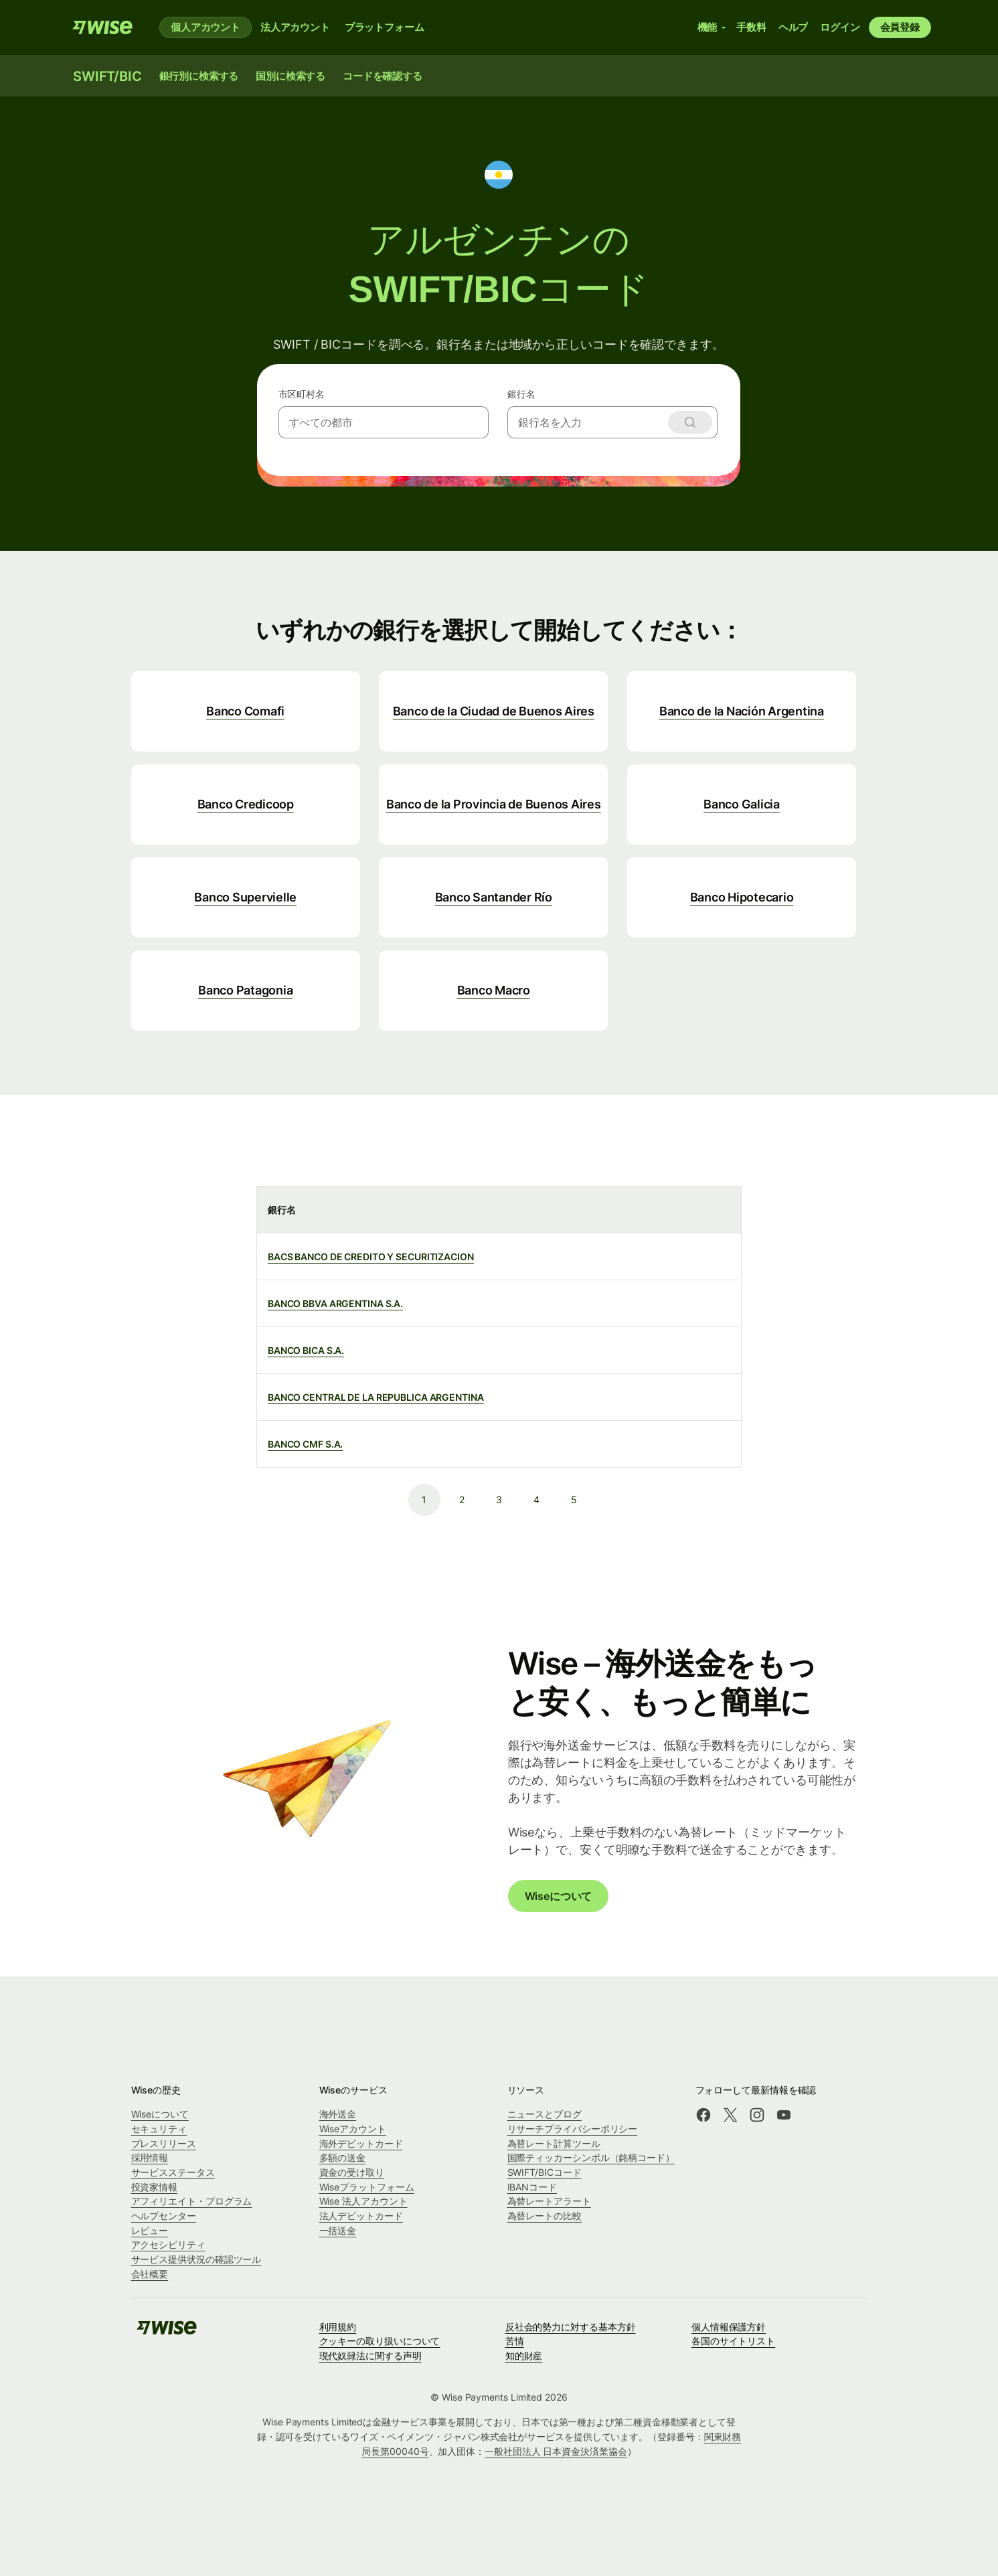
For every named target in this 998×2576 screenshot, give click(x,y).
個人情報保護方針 (728, 2326)
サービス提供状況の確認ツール (196, 2259)
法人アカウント (295, 27)
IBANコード (532, 2187)
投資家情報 (154, 2187)
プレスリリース (163, 2143)
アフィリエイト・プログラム (191, 2201)
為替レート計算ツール (553, 2143)
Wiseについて (558, 1896)
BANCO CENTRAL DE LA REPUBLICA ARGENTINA (376, 1397)
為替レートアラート (549, 2201)
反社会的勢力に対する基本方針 (570, 2326)
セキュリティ (159, 2128)
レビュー (150, 2230)
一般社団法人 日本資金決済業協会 (556, 2451)
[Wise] (102, 27)
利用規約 (338, 2326)
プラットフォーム (384, 27)
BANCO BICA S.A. (306, 1350)
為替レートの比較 (544, 2215)
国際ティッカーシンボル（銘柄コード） (591, 2157)
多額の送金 (342, 2157)
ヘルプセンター (163, 2215)
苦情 (514, 2340)
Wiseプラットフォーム (366, 2187)
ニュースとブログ (544, 2114)
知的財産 (524, 2355)
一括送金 (338, 2230)
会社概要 (150, 2274)
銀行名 (521, 394)
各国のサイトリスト (733, 2340)
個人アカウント (205, 27)
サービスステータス (173, 2172)
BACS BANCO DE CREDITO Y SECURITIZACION (371, 1256)
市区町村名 (301, 394)
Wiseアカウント (352, 2128)
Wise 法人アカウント (363, 2201)
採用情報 (150, 2157)
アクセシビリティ (168, 2244)
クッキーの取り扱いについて (379, 2340)
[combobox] (383, 422)
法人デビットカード (361, 2215)
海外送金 (338, 2114)
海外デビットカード (361, 2143)
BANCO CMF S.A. (305, 1444)
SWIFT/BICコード (544, 2172)
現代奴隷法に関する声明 (370, 2355)
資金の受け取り (351, 2172)
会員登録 (900, 27)
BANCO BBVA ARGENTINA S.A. (335, 1303)
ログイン (839, 27)
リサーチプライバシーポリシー (572, 2128)
